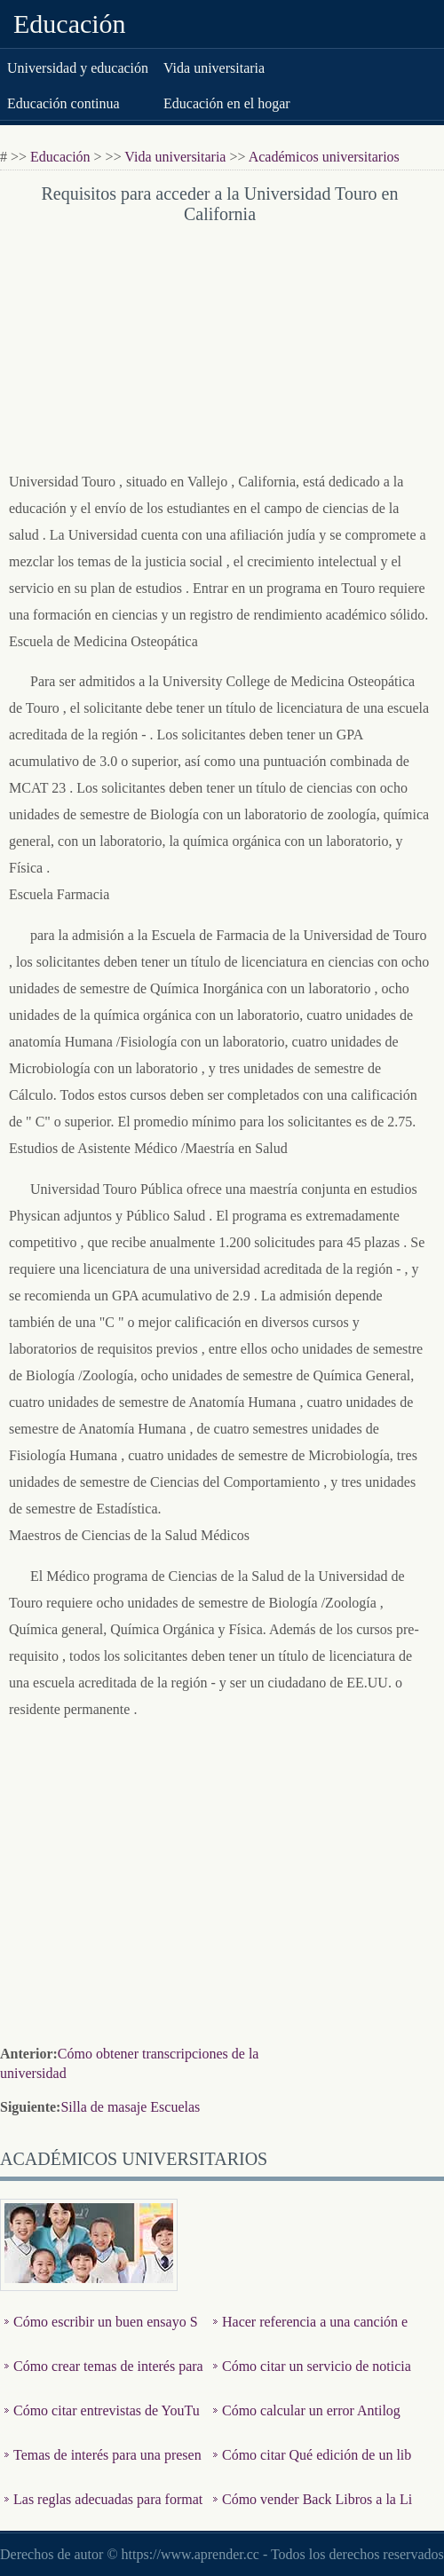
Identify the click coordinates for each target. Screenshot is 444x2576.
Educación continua (63, 103)
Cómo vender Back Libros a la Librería (312, 2512)
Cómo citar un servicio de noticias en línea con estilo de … (312, 2379)
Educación (69, 23)
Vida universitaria (214, 67)
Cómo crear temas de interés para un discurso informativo (103, 2379)
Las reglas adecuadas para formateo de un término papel (103, 2512)
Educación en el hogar (226, 103)
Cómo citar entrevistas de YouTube (102, 2424)
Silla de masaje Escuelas (130, 2106)
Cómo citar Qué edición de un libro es (312, 2468)
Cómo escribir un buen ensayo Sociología (101, 2335)
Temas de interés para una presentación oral (103, 2468)
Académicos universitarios (324, 156)
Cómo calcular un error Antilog (311, 2410)
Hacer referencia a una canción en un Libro (310, 2335)
